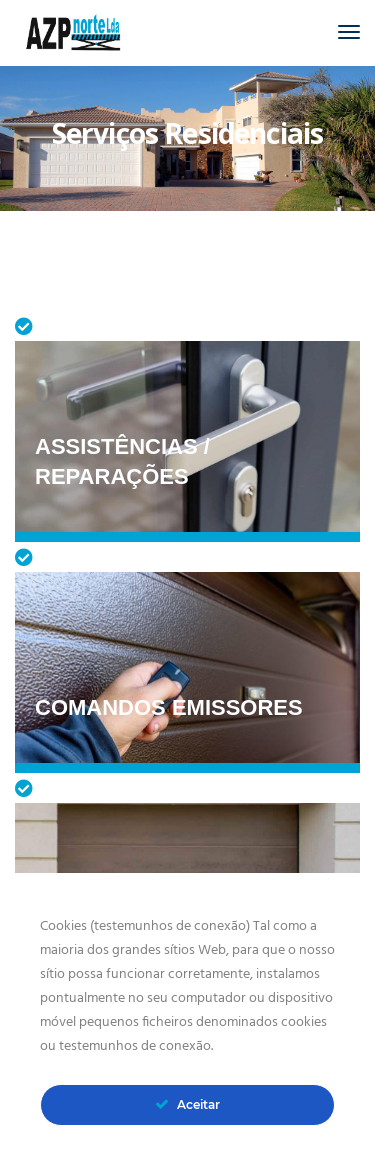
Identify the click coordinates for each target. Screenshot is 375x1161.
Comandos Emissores (169, 707)
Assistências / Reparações (122, 461)
